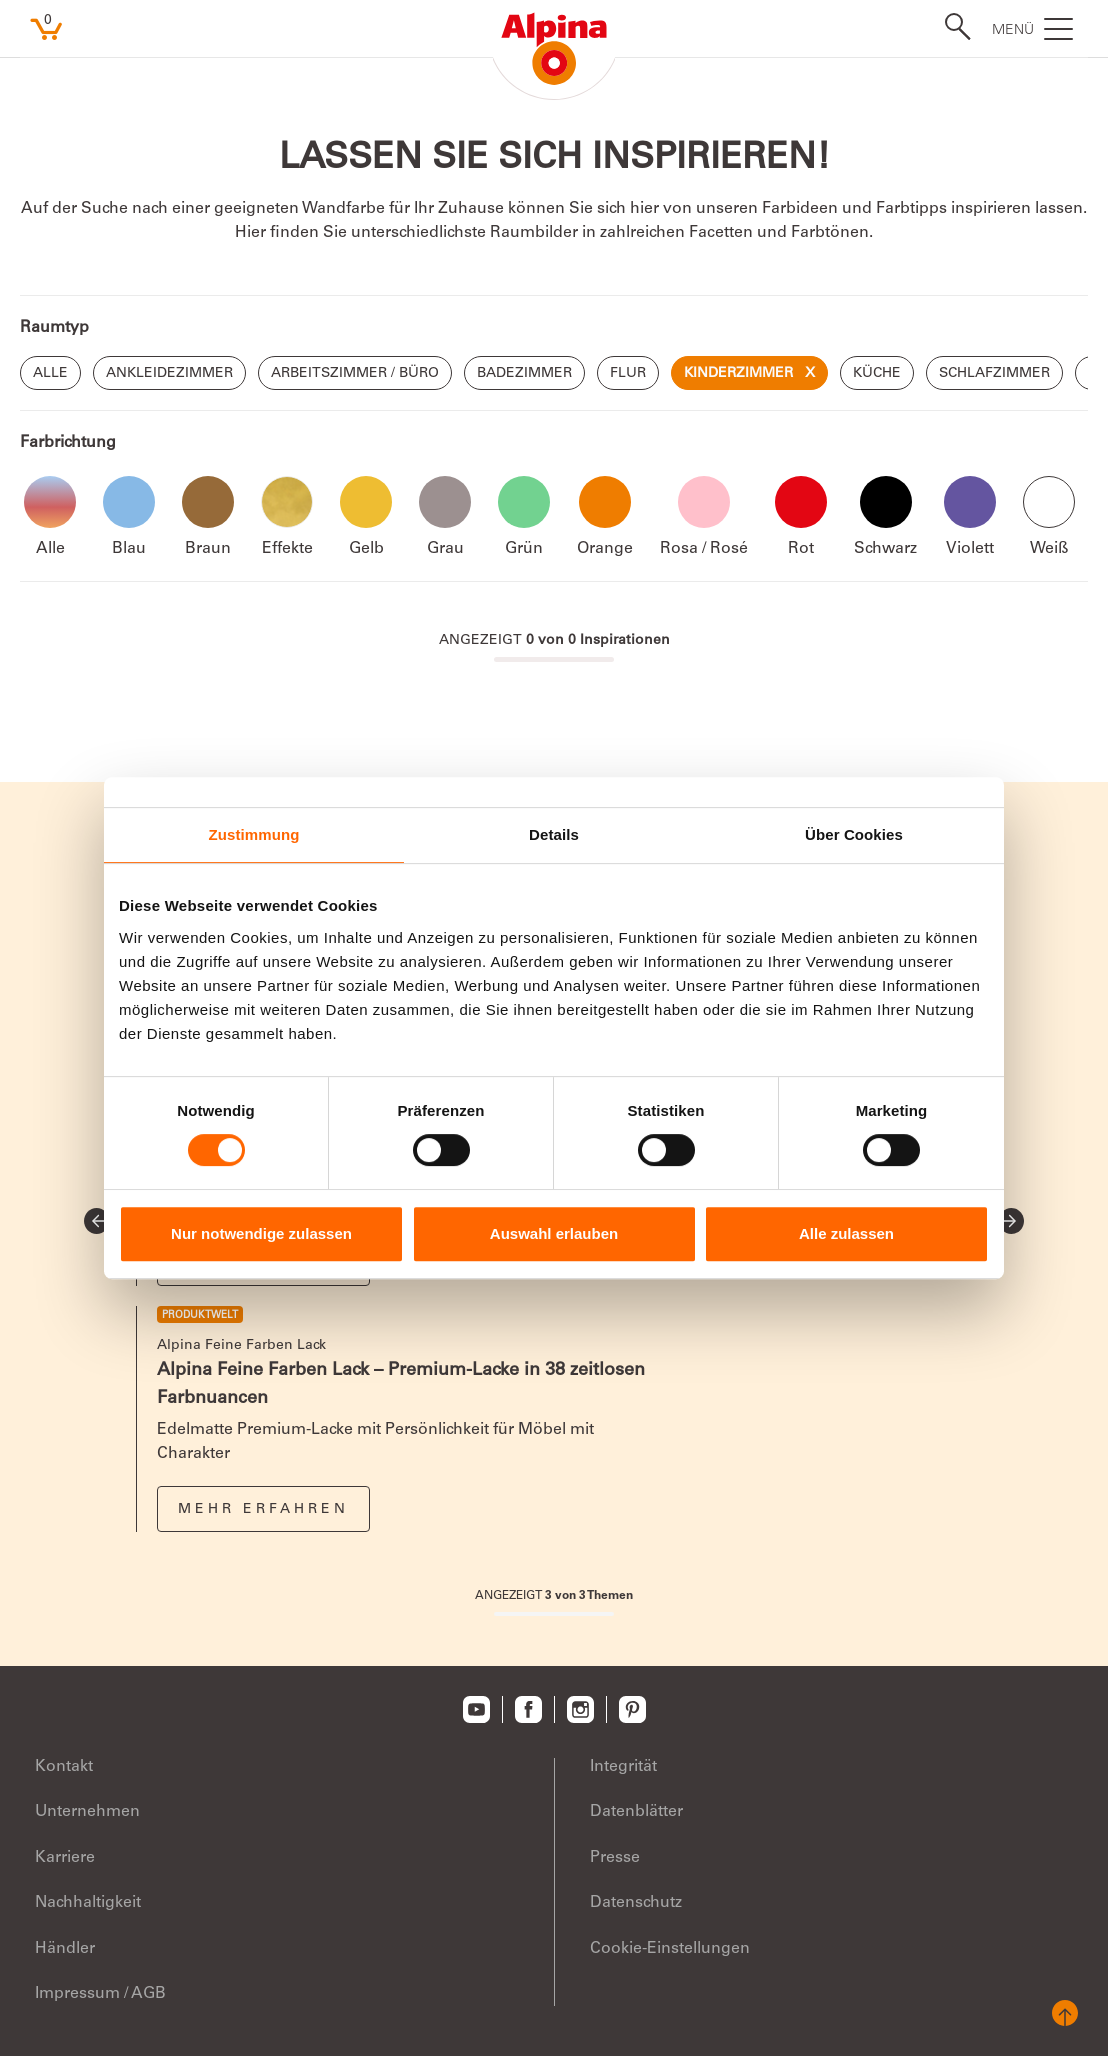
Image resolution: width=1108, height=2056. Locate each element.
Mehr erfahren (263, 1510)
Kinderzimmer (749, 374)
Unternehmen (87, 1812)
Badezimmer (524, 374)
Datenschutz (636, 1903)
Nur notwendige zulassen (261, 1233)
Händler (65, 1949)
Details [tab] (554, 834)
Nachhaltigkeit (88, 1903)
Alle (50, 374)
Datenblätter (636, 1812)
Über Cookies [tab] (854, 834)
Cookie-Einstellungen (670, 1949)
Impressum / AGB (100, 1994)
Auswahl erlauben (554, 1233)
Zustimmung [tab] (254, 834)
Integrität (623, 1767)
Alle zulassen (846, 1233)
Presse (615, 1858)
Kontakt (64, 1767)
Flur (628, 374)
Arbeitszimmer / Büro (355, 374)
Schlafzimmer (994, 374)
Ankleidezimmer (169, 374)
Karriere (65, 1858)
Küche (877, 374)
